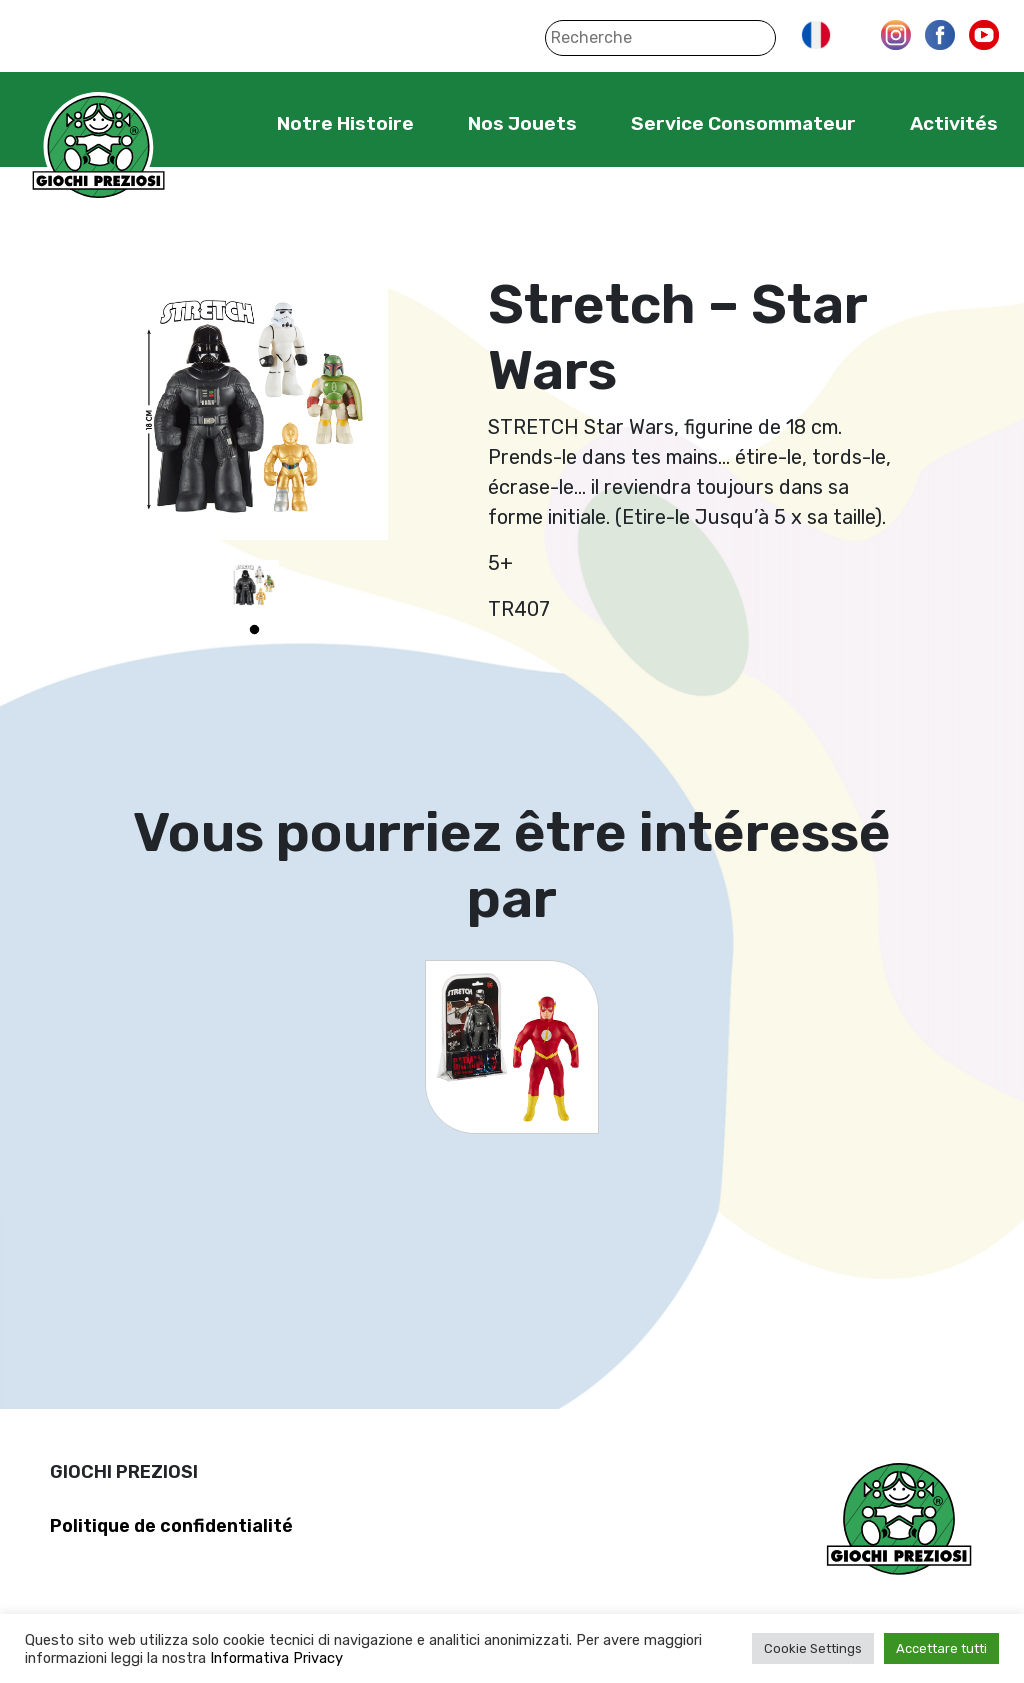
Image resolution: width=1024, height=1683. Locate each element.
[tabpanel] (254, 585)
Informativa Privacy (276, 1658)
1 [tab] (254, 630)
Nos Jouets (522, 123)
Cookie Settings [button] (813, 1648)
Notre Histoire (345, 123)
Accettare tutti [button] (941, 1648)
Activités (954, 123)
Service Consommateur (743, 123)
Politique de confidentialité (171, 1526)
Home (215, 123)
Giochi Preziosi (98, 147)
